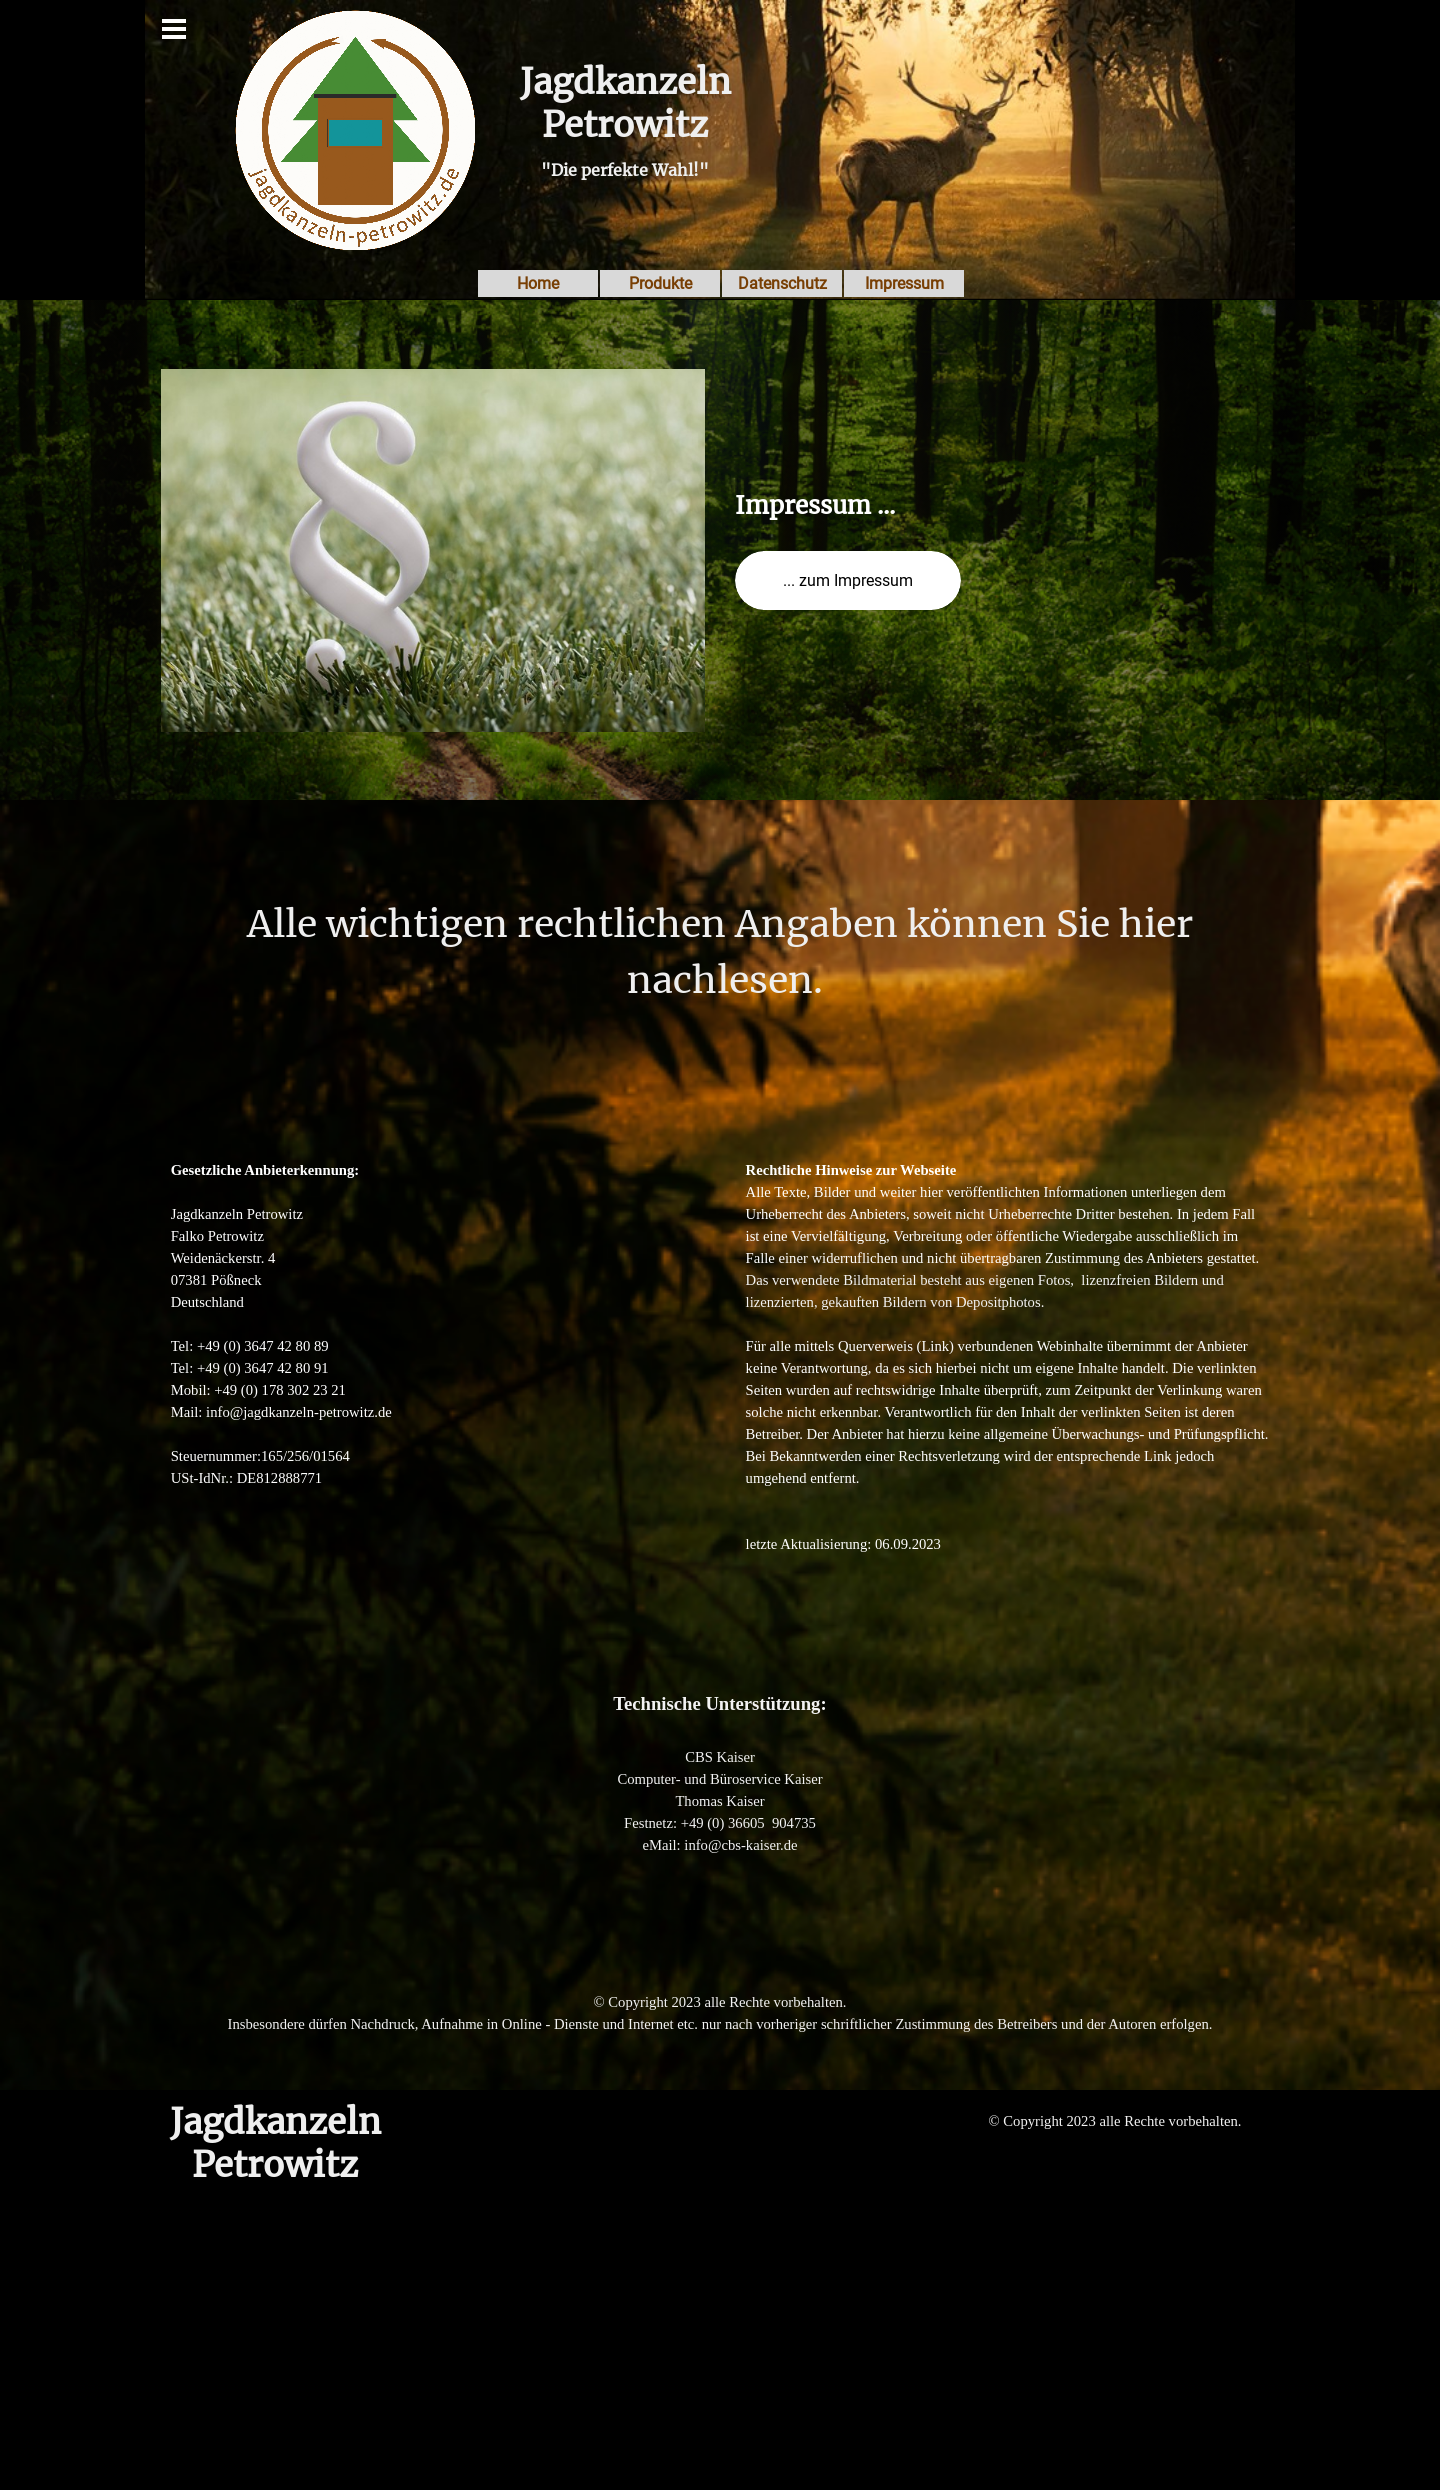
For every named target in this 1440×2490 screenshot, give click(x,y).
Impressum (904, 283)
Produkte (660, 283)
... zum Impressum (848, 580)
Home (538, 283)
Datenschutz (782, 283)
